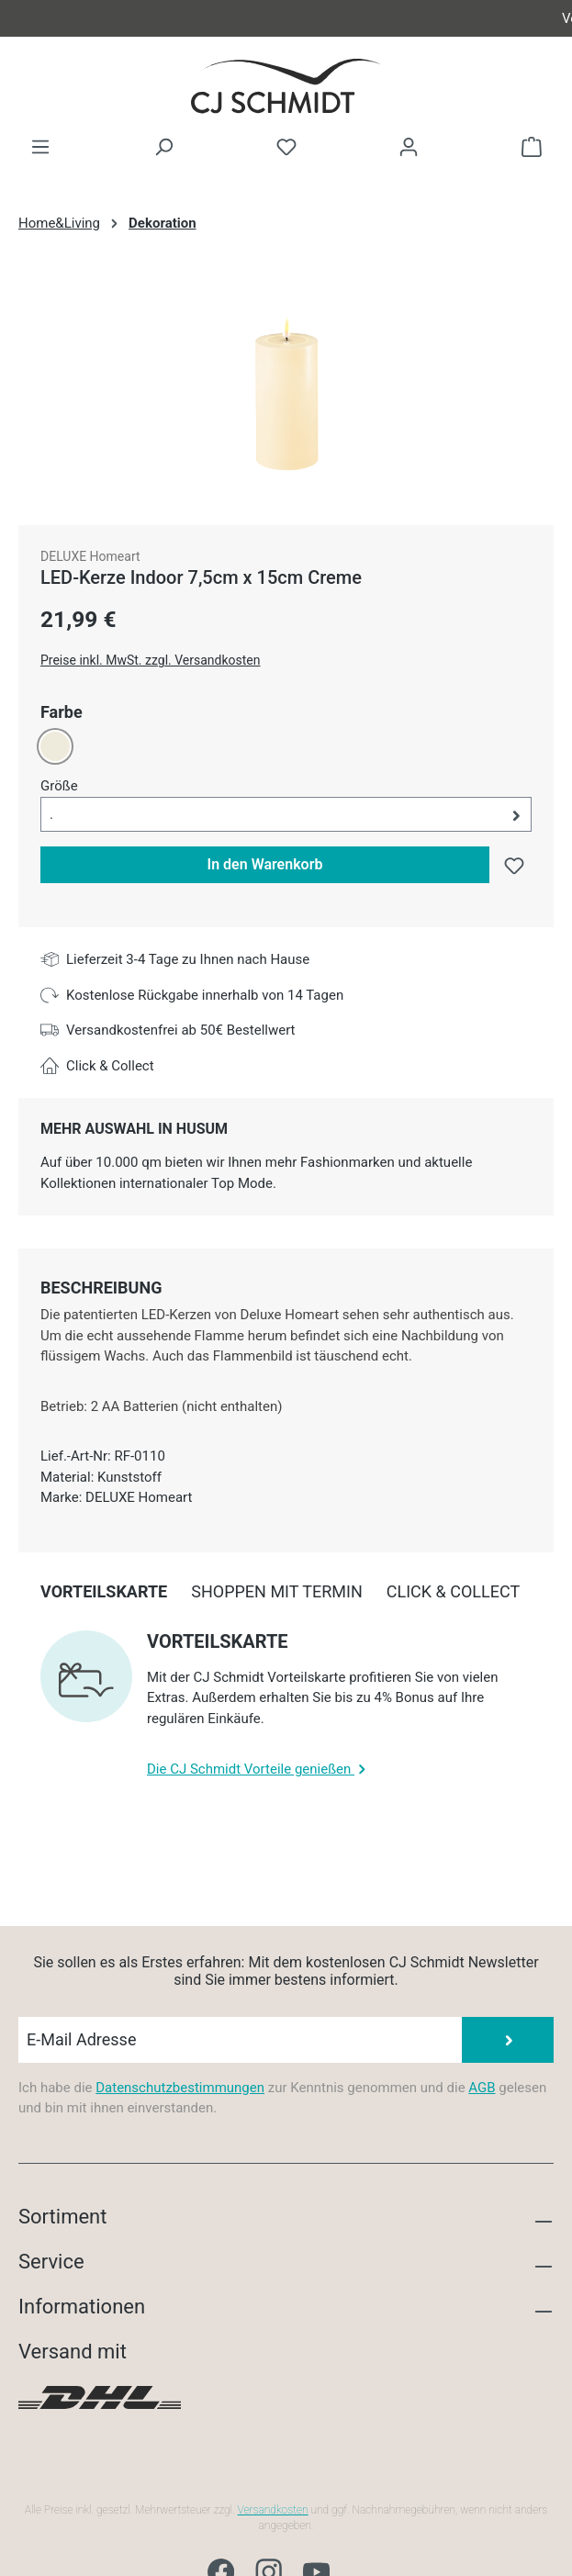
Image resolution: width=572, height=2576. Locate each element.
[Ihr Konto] (409, 147)
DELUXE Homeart (90, 556)
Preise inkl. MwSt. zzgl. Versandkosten (150, 660)
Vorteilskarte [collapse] (217, 1641)
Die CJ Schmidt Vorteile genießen (258, 1769)
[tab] (101, 1288)
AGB (481, 2087)
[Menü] (40, 147)
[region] (286, 388)
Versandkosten (273, 2509)
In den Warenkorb (265, 864)
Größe (59, 785)
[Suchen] (163, 147)
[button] (286, 815)
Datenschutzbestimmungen (179, 2087)
